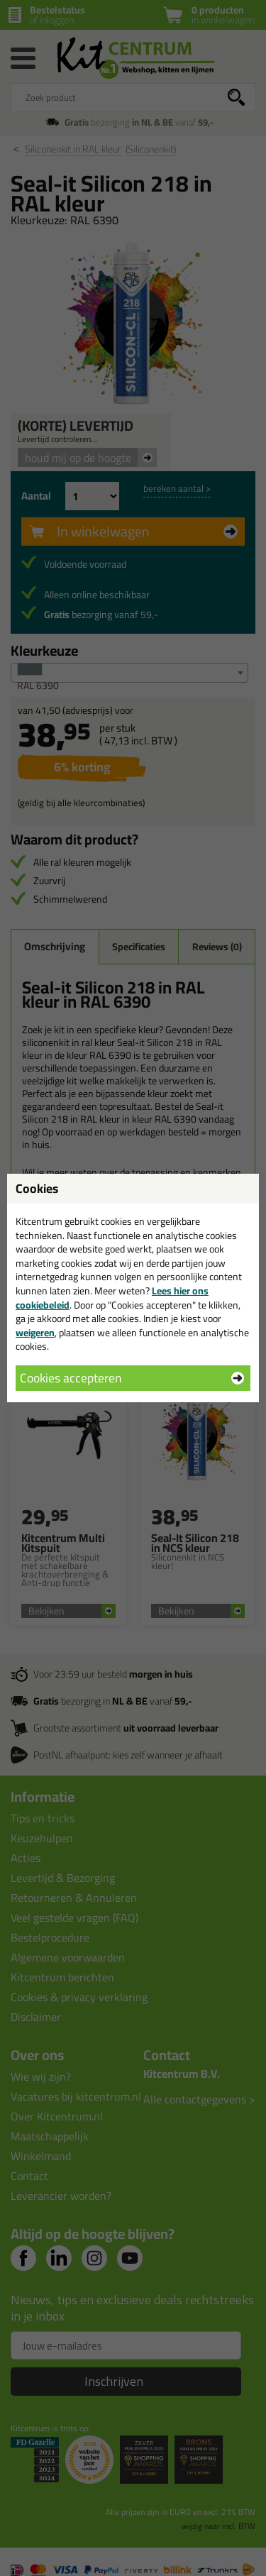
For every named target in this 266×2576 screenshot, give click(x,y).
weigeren (35, 1332)
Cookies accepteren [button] (70, 1377)
